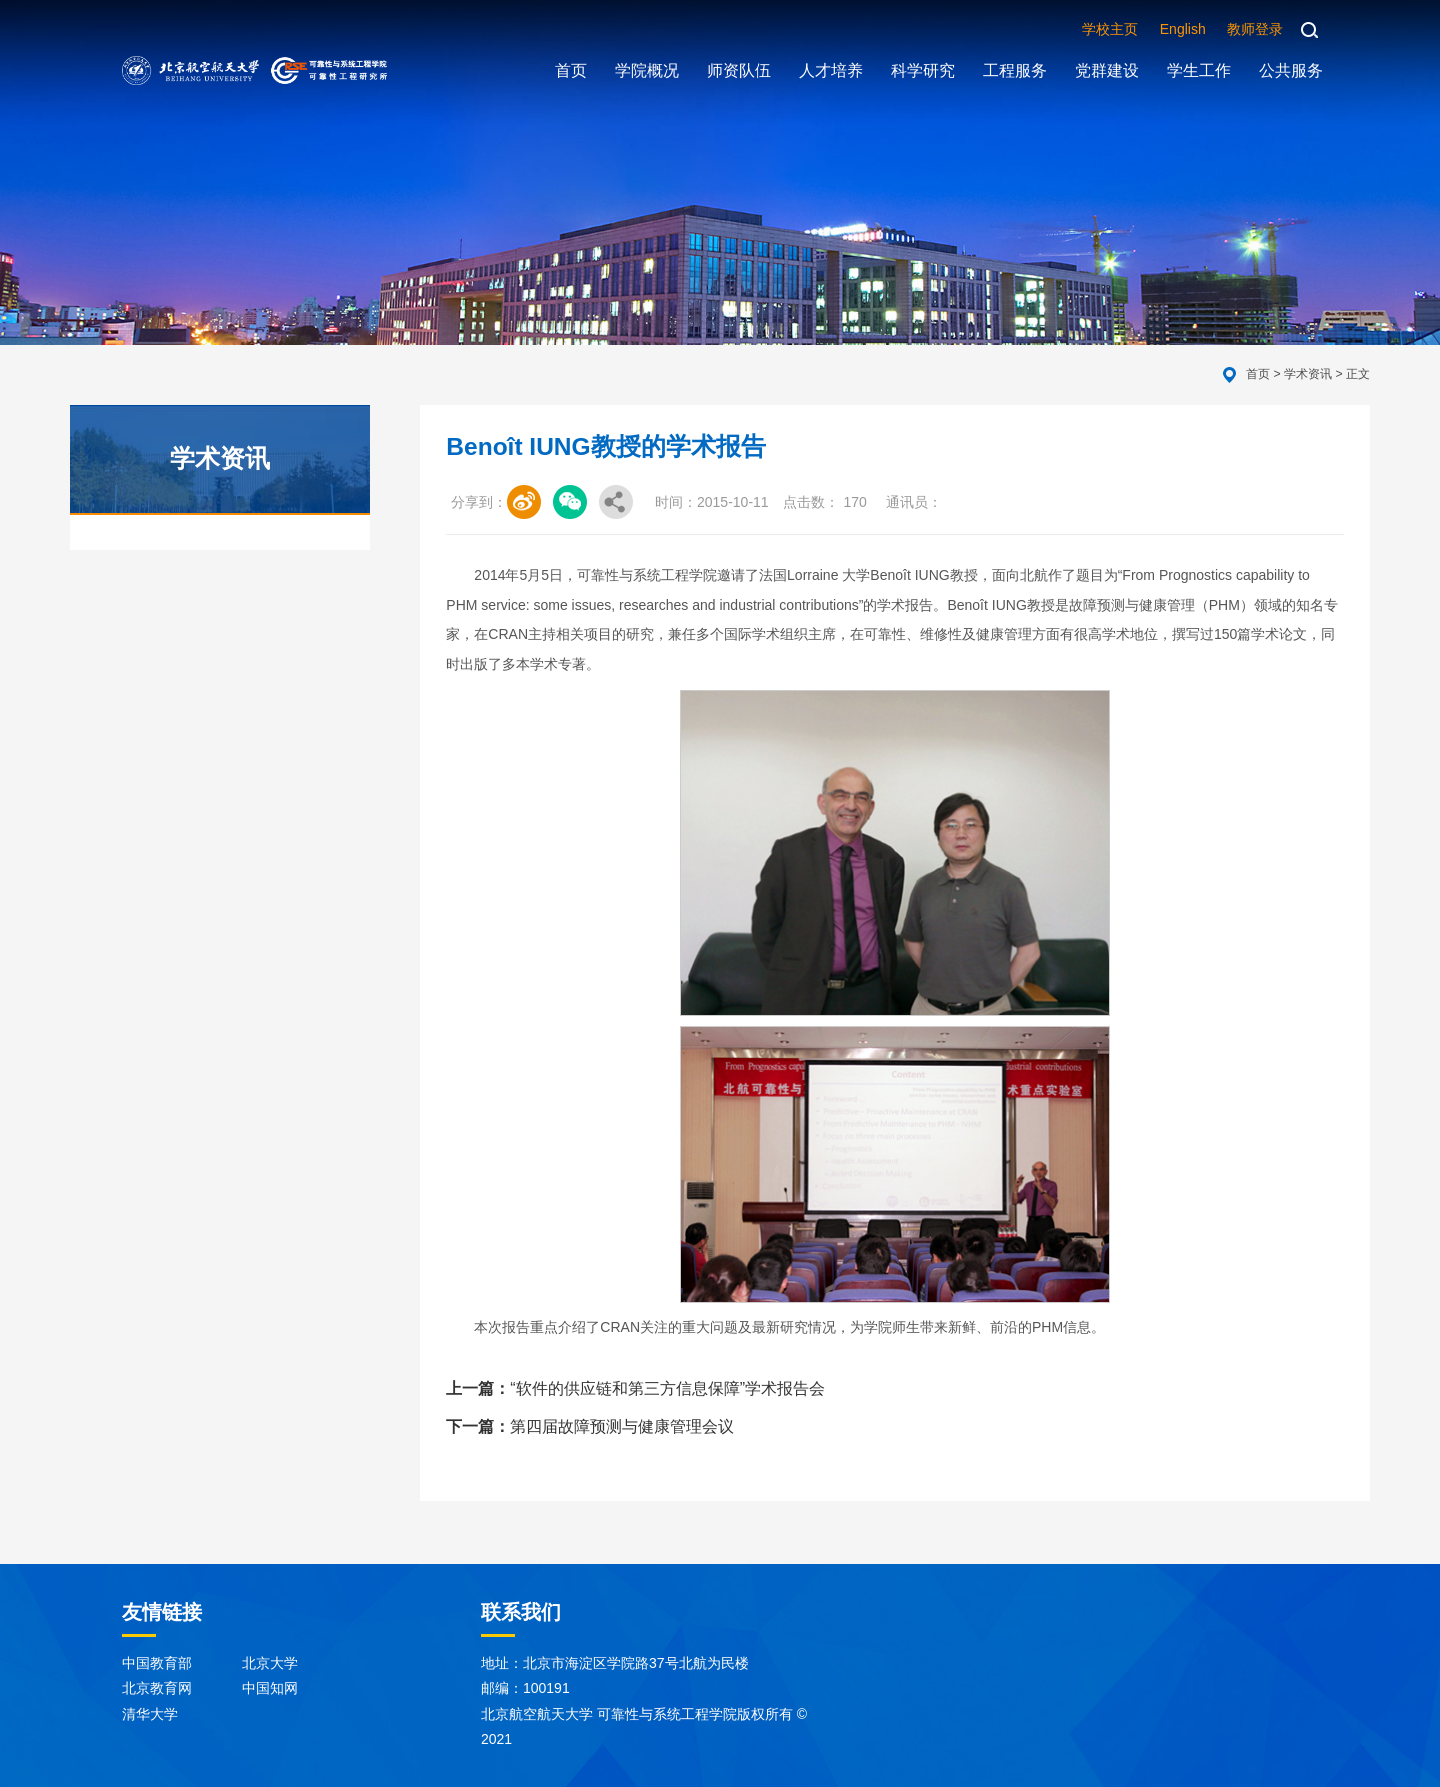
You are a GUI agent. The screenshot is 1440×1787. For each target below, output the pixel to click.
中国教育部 (157, 1663)
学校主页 (1110, 29)
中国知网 (270, 1688)
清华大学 (150, 1714)
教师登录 (1255, 29)
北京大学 (270, 1663)
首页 (1258, 374)
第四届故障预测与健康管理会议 (590, 1426)
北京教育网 (157, 1688)
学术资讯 (1308, 374)
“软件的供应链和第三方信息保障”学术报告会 (635, 1388)
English (1183, 29)
